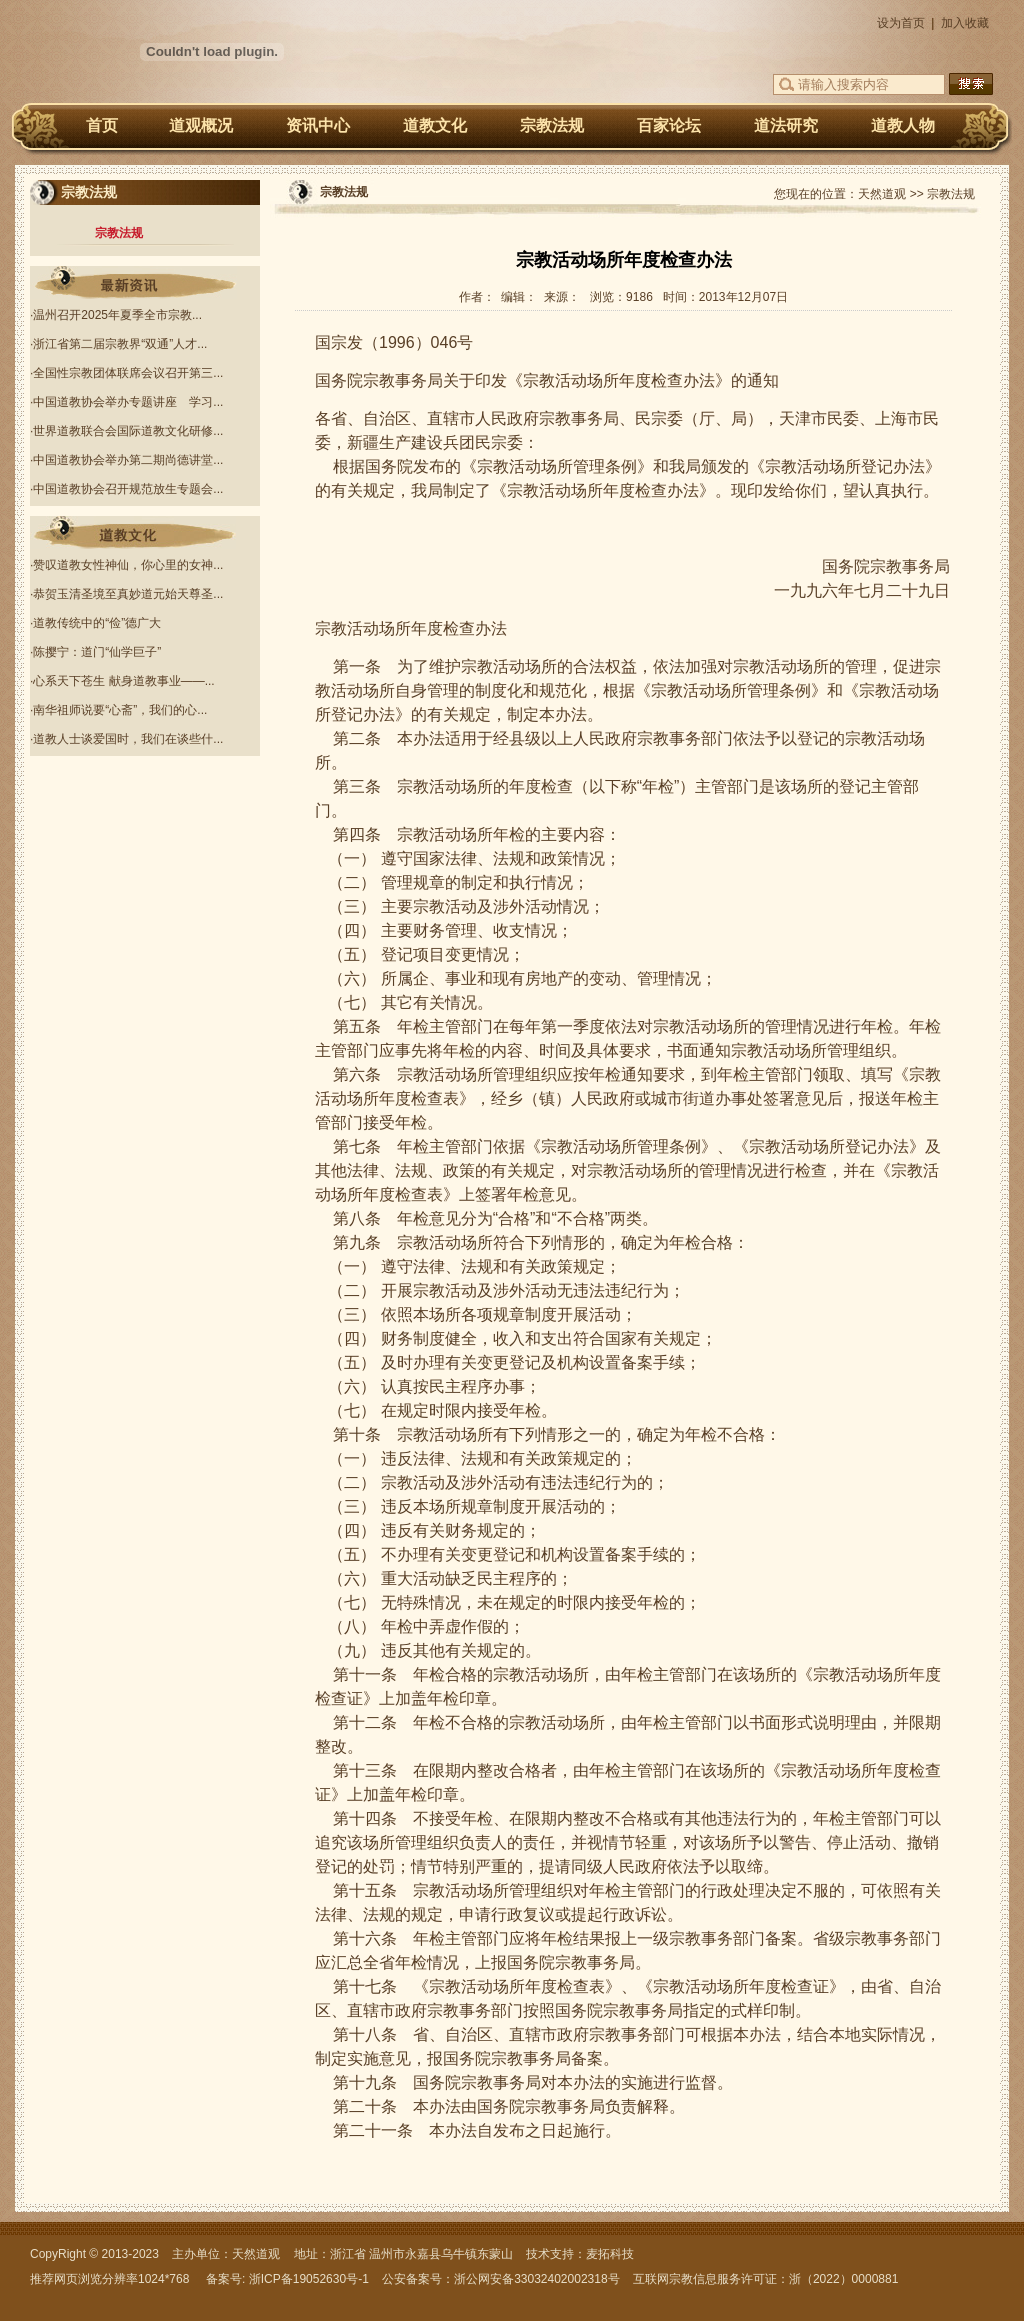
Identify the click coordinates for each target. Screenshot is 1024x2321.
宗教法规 (552, 125)
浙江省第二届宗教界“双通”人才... (120, 344)
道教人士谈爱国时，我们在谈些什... (128, 739)
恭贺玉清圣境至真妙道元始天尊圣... (128, 594)
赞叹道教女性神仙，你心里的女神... (128, 565)
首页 (102, 125)
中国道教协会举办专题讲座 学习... (128, 402)
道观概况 (201, 125)
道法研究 (786, 125)
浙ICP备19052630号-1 (309, 2279)
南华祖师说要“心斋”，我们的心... (120, 710)
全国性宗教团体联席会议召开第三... (128, 373)
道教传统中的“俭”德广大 (97, 623)
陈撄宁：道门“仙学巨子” (97, 652)
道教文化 (435, 125)
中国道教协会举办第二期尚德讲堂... (128, 460)
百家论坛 (669, 125)
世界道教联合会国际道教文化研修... (128, 431)
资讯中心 (318, 125)
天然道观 (882, 194)
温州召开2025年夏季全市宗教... (117, 315)
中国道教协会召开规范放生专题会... (128, 489)
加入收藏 (965, 23)
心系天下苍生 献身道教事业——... (123, 681)
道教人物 (903, 125)
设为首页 (901, 23)
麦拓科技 (610, 2254)
